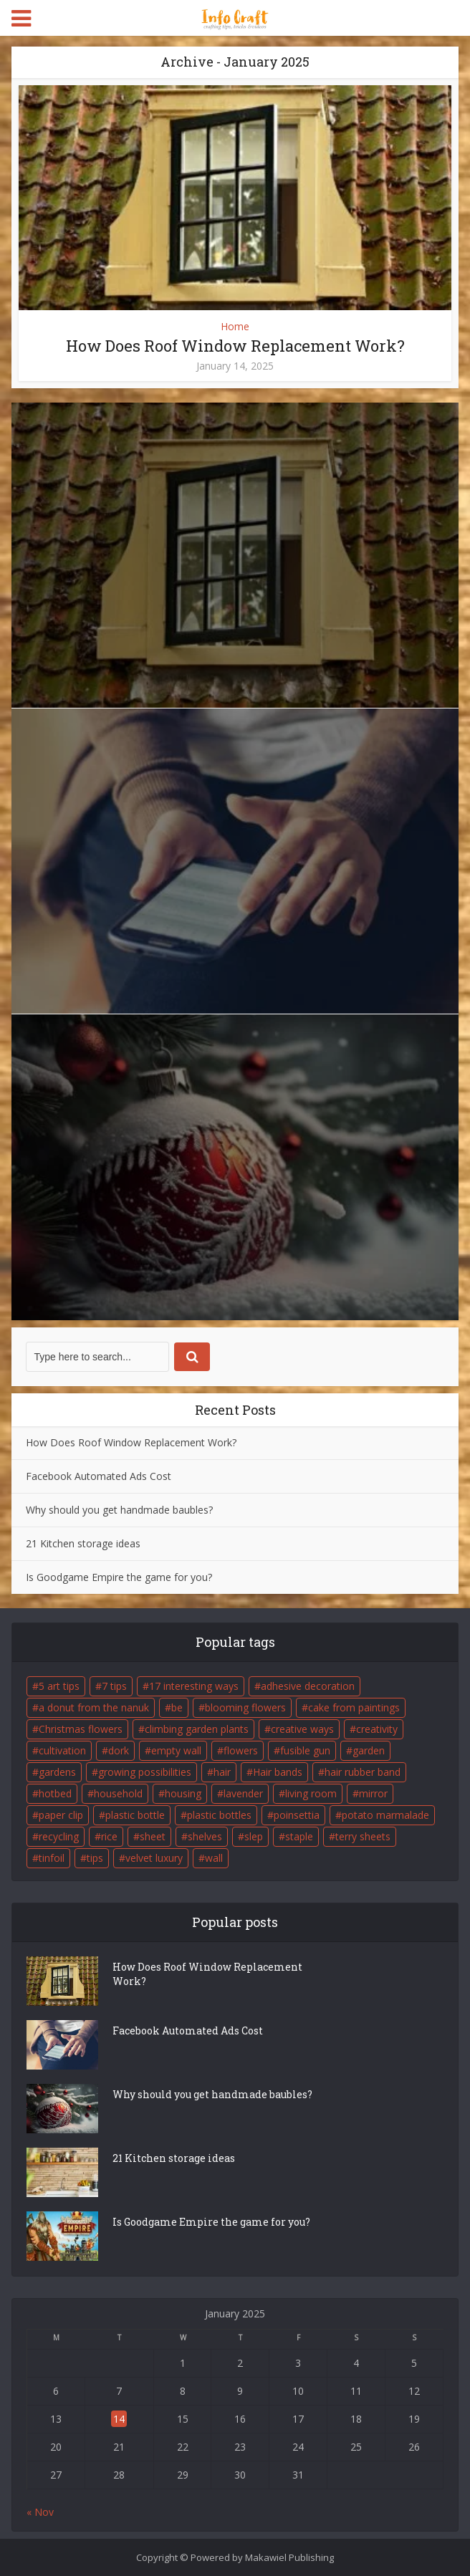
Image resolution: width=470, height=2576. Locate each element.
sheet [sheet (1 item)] (153, 1836)
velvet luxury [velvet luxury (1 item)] (154, 1858)
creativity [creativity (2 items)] (377, 1729)
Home (235, 326)
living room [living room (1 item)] (311, 1793)
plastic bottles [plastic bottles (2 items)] (219, 1815)
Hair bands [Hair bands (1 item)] (277, 1772)
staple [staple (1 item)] (299, 1836)
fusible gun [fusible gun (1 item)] (305, 1750)
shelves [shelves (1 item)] (205, 1836)
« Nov (40, 2512)
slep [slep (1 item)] (253, 1836)
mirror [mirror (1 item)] (373, 1793)
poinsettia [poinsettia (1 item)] (297, 1815)
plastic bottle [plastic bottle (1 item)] (135, 1815)
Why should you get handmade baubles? (119, 1510)
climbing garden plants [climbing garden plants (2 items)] (197, 1729)
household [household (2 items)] (118, 1793)
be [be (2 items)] (177, 1707)
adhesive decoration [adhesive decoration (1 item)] (308, 1686)
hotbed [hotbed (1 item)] (55, 1793)
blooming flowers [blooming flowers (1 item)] (245, 1707)
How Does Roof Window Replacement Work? (235, 345)
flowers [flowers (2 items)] (241, 1750)
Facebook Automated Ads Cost (98, 1476)
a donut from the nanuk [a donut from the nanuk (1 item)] (94, 1707)
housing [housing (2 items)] (183, 1793)
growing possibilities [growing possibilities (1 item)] (144, 1772)
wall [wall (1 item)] (214, 1858)
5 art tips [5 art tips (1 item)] (59, 1686)
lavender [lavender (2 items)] (243, 1793)
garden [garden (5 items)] (368, 1750)
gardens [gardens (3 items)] (57, 1772)
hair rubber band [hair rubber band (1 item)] (363, 1772)
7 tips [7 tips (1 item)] (114, 1686)
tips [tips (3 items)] (95, 1858)
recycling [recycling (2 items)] (59, 1836)
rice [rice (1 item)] (109, 1836)
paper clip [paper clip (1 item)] (61, 1815)
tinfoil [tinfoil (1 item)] (51, 1858)
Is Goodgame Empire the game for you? (119, 1577)
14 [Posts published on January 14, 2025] (119, 2419)
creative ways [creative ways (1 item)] (302, 1729)
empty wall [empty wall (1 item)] (176, 1750)
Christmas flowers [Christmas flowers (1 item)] (81, 1729)
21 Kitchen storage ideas (83, 1543)
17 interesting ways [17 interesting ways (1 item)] (194, 1686)
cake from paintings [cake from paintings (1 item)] (354, 1707)
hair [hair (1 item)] (222, 1772)
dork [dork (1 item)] (118, 1750)
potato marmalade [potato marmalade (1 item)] (385, 1815)
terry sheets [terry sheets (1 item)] (362, 1836)
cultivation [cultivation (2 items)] (62, 1750)
